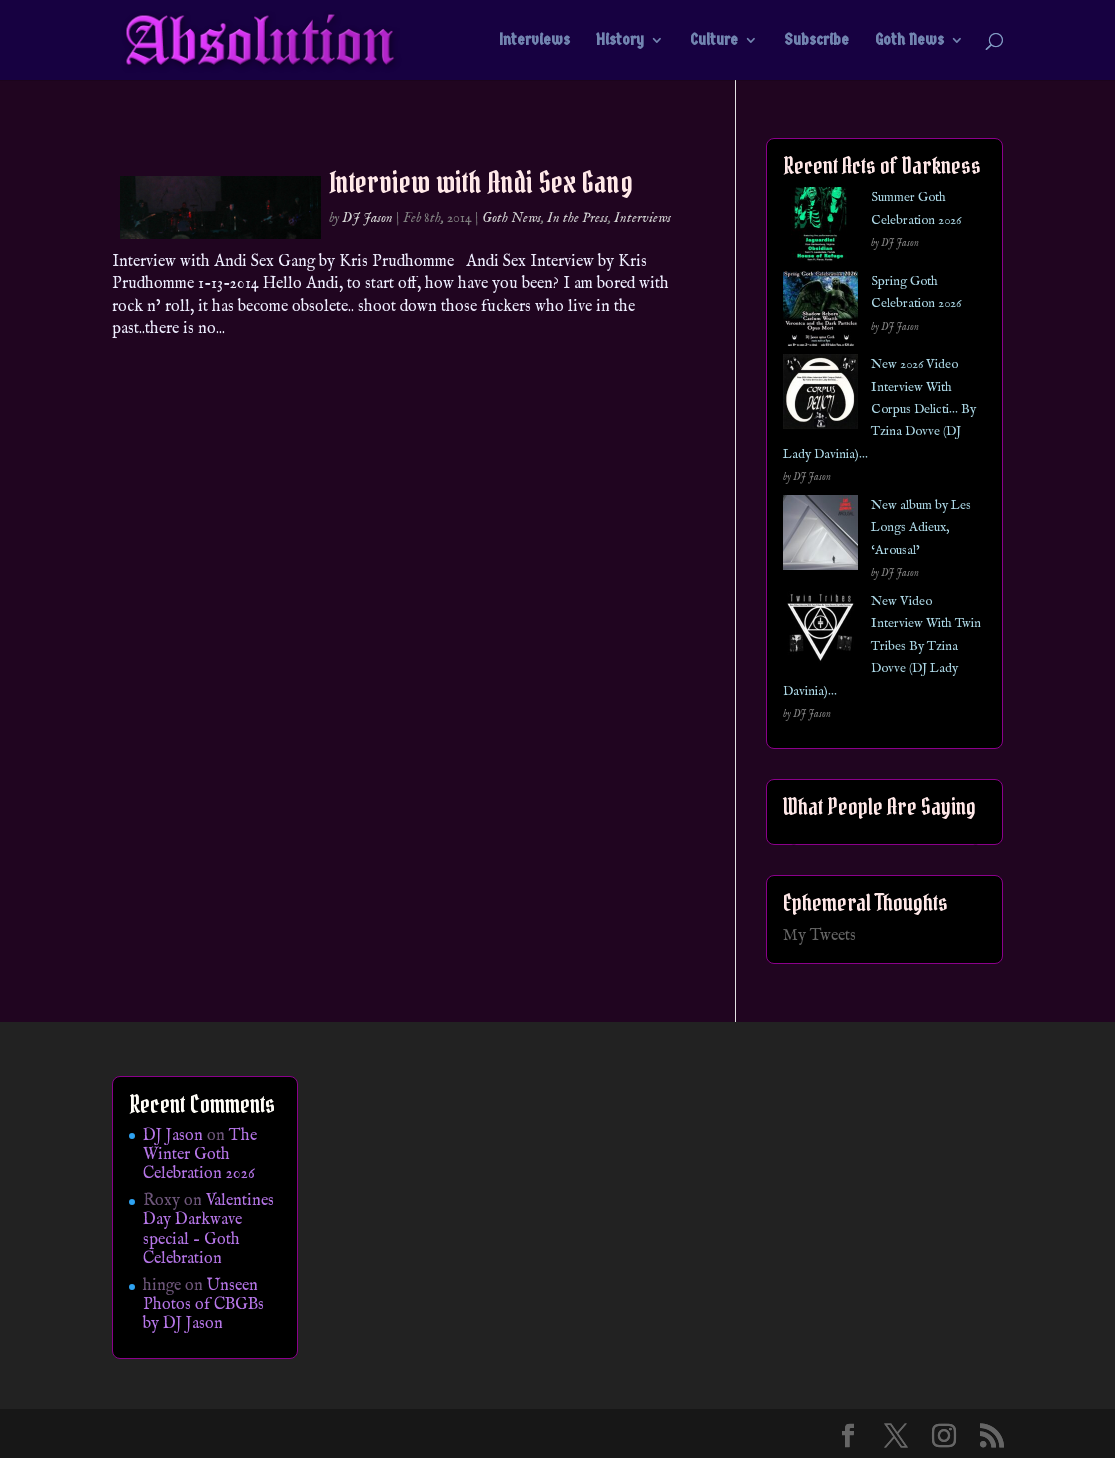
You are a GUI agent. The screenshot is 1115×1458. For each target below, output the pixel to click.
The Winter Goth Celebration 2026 (200, 1155)
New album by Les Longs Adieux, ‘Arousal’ (921, 528)
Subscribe (816, 41)
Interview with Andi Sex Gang (481, 182)
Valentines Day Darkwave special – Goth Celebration (208, 1230)
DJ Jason (367, 218)
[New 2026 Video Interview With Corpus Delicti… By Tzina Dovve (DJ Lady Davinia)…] (820, 395)
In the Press (577, 218)
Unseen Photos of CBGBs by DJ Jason (203, 1305)
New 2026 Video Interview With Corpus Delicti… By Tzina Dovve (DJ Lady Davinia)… (879, 409)
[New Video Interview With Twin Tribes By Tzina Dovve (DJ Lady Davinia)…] (820, 632)
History (620, 41)
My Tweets (819, 936)
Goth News (909, 41)
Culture (714, 41)
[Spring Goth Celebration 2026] (820, 312)
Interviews (534, 41)
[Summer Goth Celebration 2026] (820, 228)
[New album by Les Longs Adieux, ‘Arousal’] (820, 536)
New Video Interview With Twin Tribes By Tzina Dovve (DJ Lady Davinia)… (882, 646)
